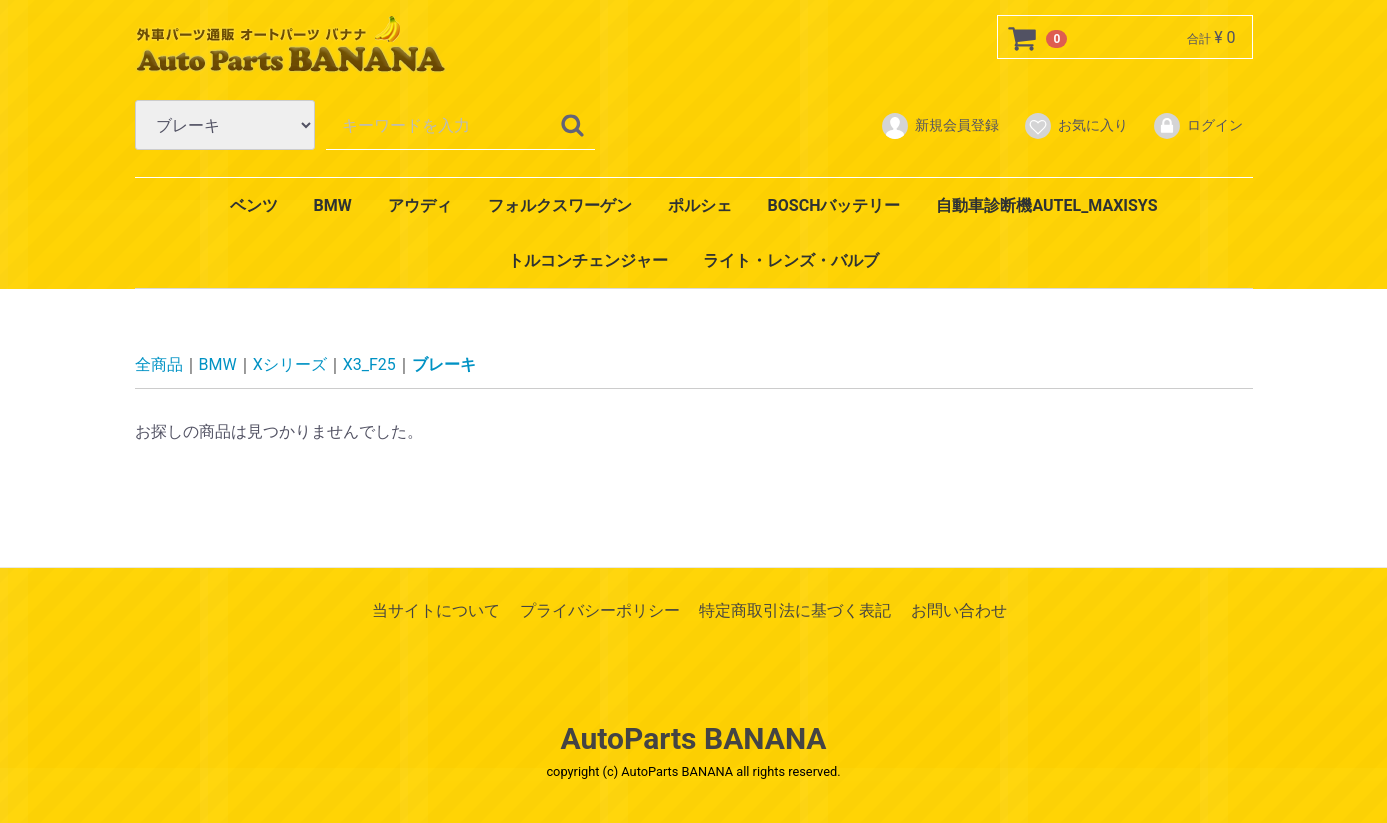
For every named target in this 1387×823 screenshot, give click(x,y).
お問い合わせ (959, 610)
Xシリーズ (290, 364)
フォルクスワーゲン (560, 205)
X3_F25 (369, 364)
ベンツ (254, 205)
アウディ (420, 205)
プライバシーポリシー (600, 610)
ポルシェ (700, 205)
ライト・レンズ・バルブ (791, 260)
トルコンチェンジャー (588, 260)
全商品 (159, 364)
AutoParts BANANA (694, 738)
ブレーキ (444, 364)
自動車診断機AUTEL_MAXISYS (1046, 205)
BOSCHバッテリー (834, 205)
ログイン (1197, 126)
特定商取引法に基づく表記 (795, 610)
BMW (332, 205)
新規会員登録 (939, 126)
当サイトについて (436, 610)
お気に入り (1075, 126)
